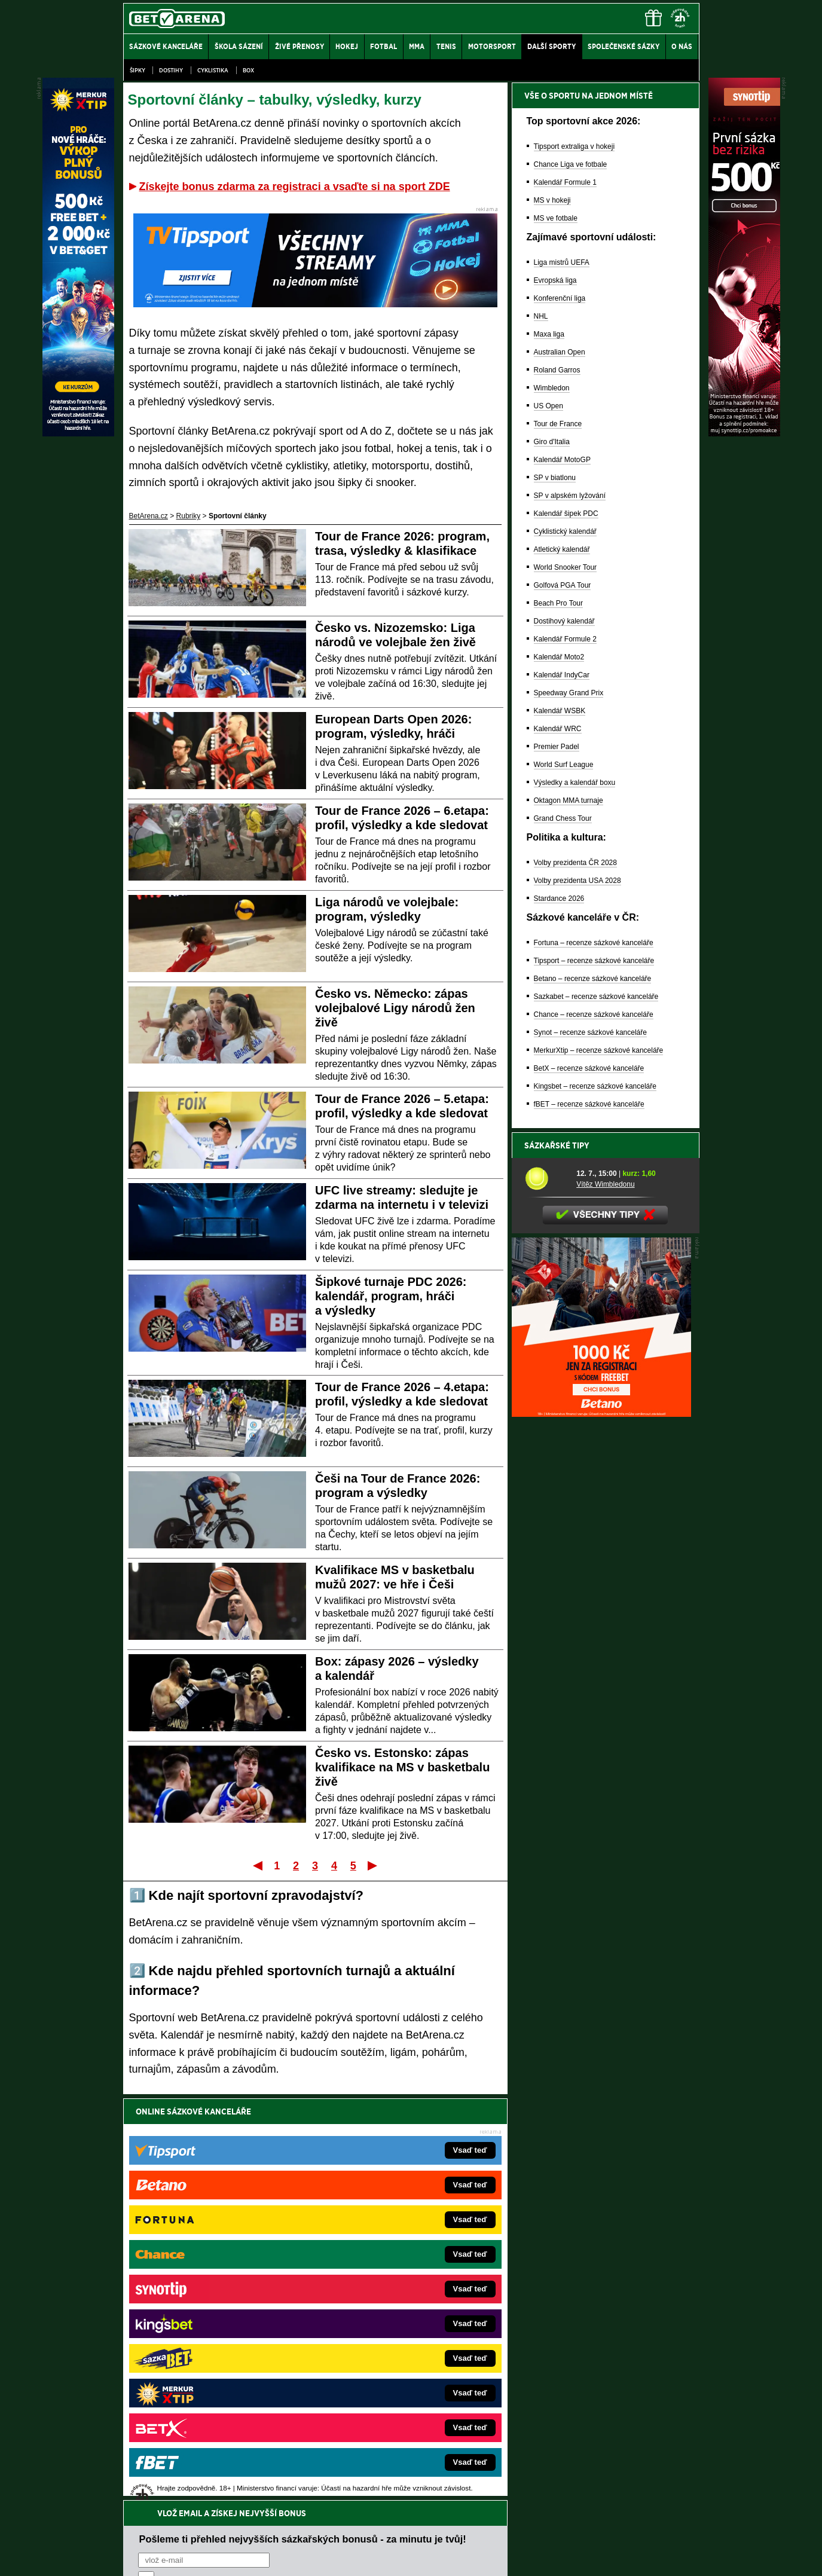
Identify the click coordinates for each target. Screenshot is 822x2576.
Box (248, 70)
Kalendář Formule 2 (565, 639)
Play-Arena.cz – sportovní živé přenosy (213, 2355)
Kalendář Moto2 (559, 657)
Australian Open (559, 352)
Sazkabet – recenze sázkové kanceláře (596, 996)
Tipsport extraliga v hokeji (574, 146)
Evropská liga (555, 280)
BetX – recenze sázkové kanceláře (589, 1068)
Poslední (373, 1865)
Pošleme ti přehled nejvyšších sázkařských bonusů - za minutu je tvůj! (302, 2137)
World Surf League (564, 764)
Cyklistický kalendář (565, 531)
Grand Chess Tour (563, 818)
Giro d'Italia (552, 442)
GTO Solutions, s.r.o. (596, 2557)
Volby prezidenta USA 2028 (577, 880)
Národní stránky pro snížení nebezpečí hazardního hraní (552, 2531)
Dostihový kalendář (564, 621)
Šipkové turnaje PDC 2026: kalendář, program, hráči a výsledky (390, 1296)
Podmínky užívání (297, 2557)
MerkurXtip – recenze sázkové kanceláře (599, 1050)
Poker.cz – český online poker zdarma (211, 2391)
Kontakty (168, 2557)
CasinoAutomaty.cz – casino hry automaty (384, 2283)
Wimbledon (552, 388)
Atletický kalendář (562, 549)
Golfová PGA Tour (562, 585)
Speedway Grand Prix (569, 693)
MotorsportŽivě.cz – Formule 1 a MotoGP (216, 2337)
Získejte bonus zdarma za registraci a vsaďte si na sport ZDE (294, 186)
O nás (132, 2557)
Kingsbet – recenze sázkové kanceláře (595, 1086)
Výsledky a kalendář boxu (575, 782)
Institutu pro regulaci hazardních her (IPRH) (415, 2457)
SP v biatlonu (555, 477)
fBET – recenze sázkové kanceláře (589, 1104)
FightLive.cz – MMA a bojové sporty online (218, 2266)
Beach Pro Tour (558, 603)
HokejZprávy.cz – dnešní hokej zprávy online (221, 2301)
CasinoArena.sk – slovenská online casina (384, 2391)
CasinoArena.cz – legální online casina (212, 2409)
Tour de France (558, 424)
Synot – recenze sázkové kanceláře (590, 1032)
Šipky (137, 70)
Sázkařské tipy (556, 1145)
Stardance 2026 (559, 898)
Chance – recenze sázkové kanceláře (593, 1014)
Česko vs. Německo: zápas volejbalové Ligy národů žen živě (395, 1008)
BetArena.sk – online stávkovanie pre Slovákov (392, 2319)
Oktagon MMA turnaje (568, 800)
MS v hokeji (552, 200)
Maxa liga (549, 334)
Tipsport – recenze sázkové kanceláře (594, 961)
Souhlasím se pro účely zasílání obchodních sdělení (285, 2182)
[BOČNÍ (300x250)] (601, 1414)
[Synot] (744, 433)
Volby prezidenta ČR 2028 (575, 862)
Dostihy (171, 70)
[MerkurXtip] (78, 433)
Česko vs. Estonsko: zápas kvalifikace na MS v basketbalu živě (402, 1767)
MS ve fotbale (555, 218)
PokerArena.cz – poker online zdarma (211, 2373)
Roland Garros (557, 370)
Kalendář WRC (558, 729)
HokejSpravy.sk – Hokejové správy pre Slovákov (394, 2355)
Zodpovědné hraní (614, 2457)
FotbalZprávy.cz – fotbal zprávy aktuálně (215, 2283)
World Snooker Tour (565, 567)
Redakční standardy (226, 2557)
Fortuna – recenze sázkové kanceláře (593, 943)
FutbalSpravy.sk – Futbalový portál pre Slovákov (394, 2373)
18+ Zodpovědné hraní (505, 2557)
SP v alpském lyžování (570, 495)
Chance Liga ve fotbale (570, 164)
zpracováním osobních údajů (247, 2182)
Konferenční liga (560, 298)
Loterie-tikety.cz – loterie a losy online (376, 2301)
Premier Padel (556, 746)
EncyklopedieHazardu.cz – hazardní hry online (391, 2266)
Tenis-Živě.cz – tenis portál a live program (217, 2319)
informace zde (333, 2506)
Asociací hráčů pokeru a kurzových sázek (198, 2469)
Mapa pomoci (437, 2531)
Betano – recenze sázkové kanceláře (593, 978)
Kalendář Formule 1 (565, 182)
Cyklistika (212, 70)
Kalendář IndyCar (561, 675)
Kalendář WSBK (560, 711)
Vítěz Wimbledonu (605, 1184)
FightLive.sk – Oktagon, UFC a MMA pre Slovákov (397, 2337)
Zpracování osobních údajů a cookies (397, 2557)
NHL (541, 316)
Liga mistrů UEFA (561, 262)
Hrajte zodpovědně (157, 2494)
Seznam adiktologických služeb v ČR (353, 2531)
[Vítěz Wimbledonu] (546, 1178)
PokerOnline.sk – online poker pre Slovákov (387, 2409)
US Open (548, 406)
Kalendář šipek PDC (566, 513)
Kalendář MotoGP (562, 460)
